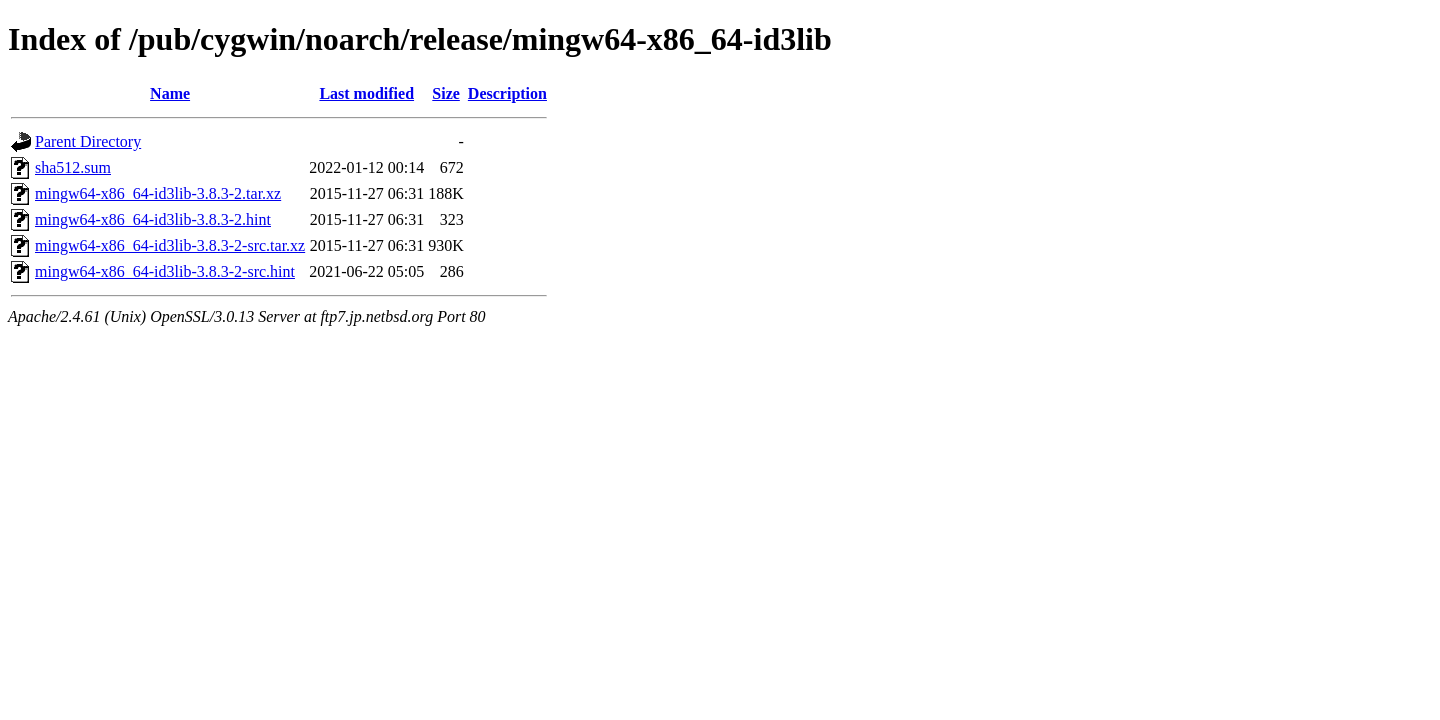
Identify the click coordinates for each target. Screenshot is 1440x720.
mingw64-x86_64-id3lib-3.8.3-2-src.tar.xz (170, 245)
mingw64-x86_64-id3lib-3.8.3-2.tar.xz (158, 193)
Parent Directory (88, 141)
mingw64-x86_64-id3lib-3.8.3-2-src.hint (165, 271)
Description (507, 93)
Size (446, 93)
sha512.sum (73, 167)
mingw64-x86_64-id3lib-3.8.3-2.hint (153, 219)
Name (170, 93)
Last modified (366, 93)
